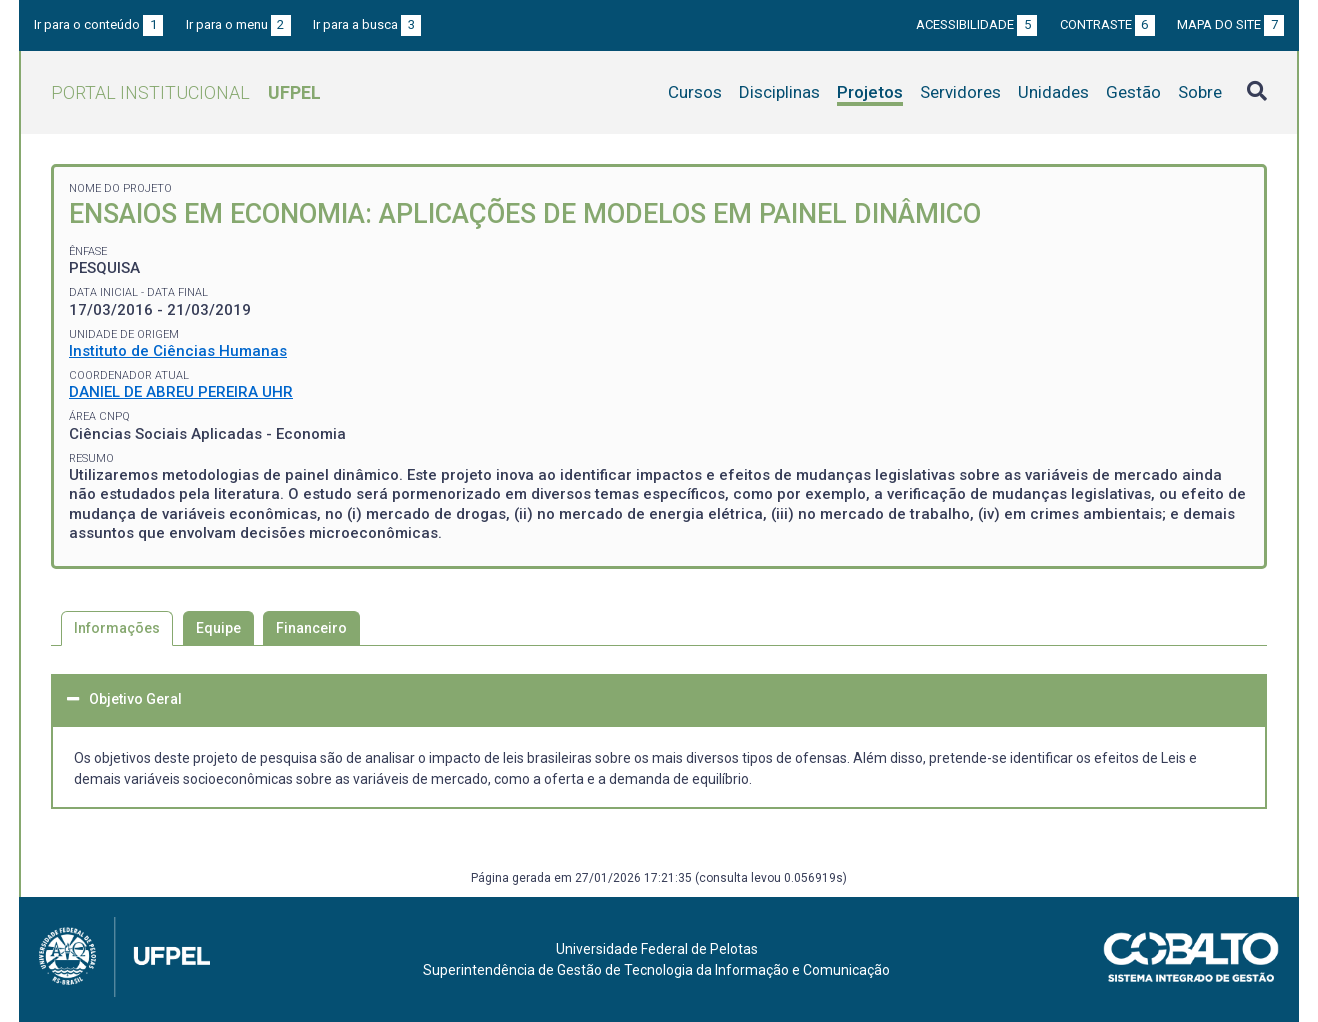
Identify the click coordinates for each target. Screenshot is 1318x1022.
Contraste (1107, 24)
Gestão (1133, 92)
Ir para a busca (367, 24)
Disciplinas (779, 92)
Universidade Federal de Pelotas (657, 949)
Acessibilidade (976, 24)
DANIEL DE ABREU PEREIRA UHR (181, 392)
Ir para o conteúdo (98, 24)
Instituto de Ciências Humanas (178, 351)
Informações (117, 628)
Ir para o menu (238, 24)
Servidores (960, 92)
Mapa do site (1230, 24)
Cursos (695, 92)
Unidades (1053, 92)
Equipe (218, 628)
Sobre (1200, 92)
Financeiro (311, 628)
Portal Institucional (186, 92)
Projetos (870, 92)
